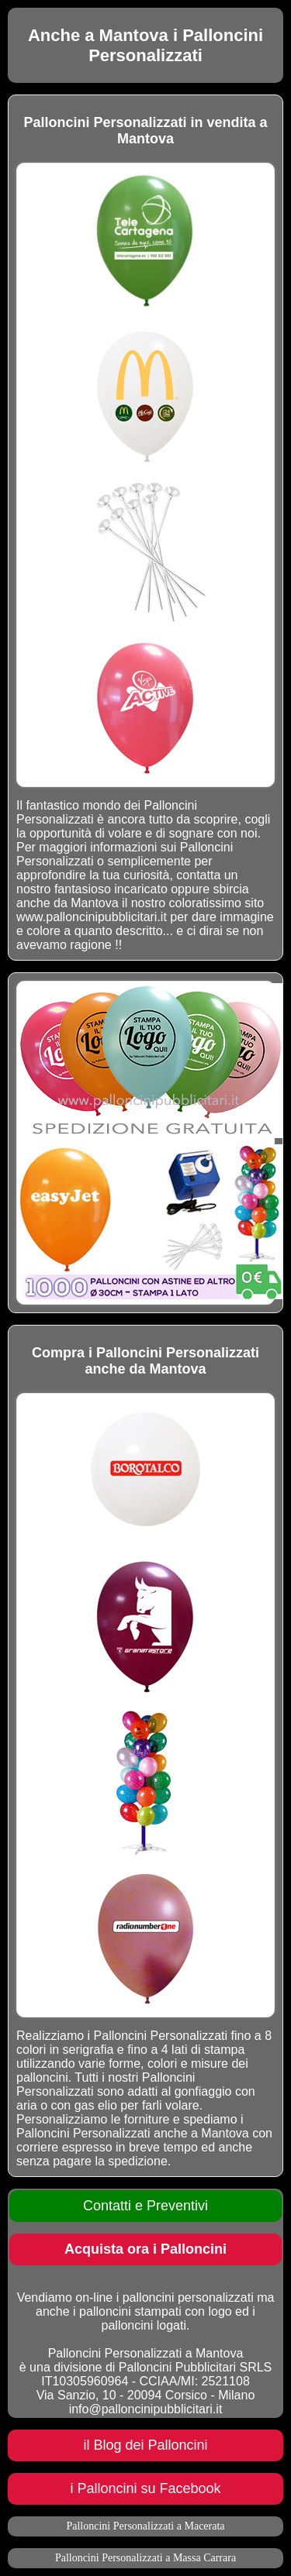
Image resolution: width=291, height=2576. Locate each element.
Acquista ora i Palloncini (145, 2249)
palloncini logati (144, 2325)
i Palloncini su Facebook (145, 2488)
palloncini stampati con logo (155, 2311)
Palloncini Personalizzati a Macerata (145, 2526)
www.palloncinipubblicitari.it (91, 916)
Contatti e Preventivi (145, 2205)
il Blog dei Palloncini (145, 2445)
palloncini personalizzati (188, 2297)
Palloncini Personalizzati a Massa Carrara (145, 2558)
